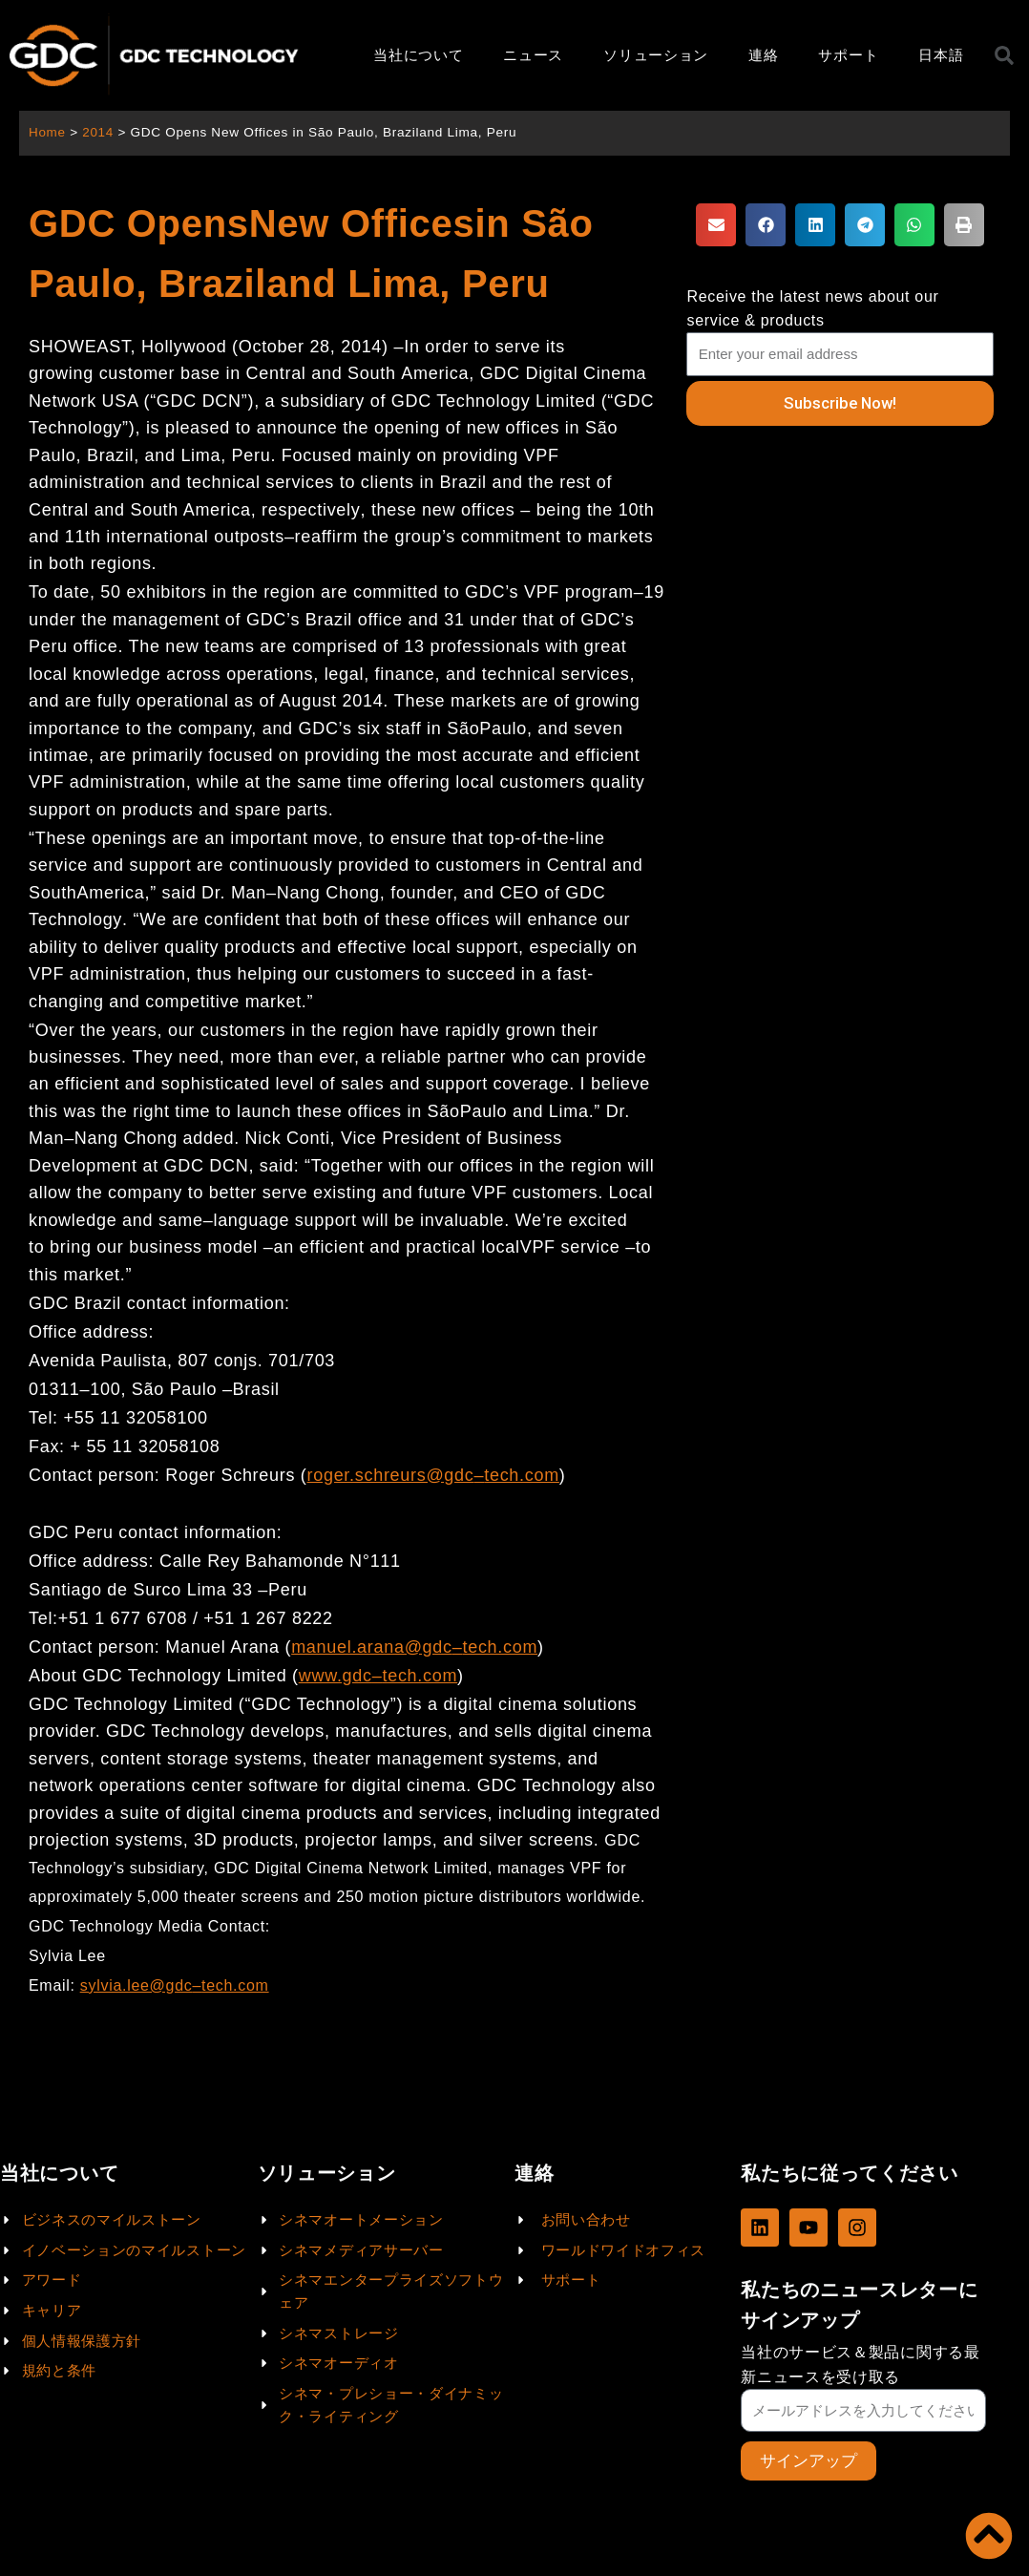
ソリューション (655, 55)
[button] (716, 224)
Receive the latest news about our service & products (812, 308)
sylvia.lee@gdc (136, 1985)
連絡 (763, 55)
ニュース (533, 55)
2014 (99, 132)
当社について (418, 55)
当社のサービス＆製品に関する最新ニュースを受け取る (860, 2364)
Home (47, 132)
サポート (848, 55)
